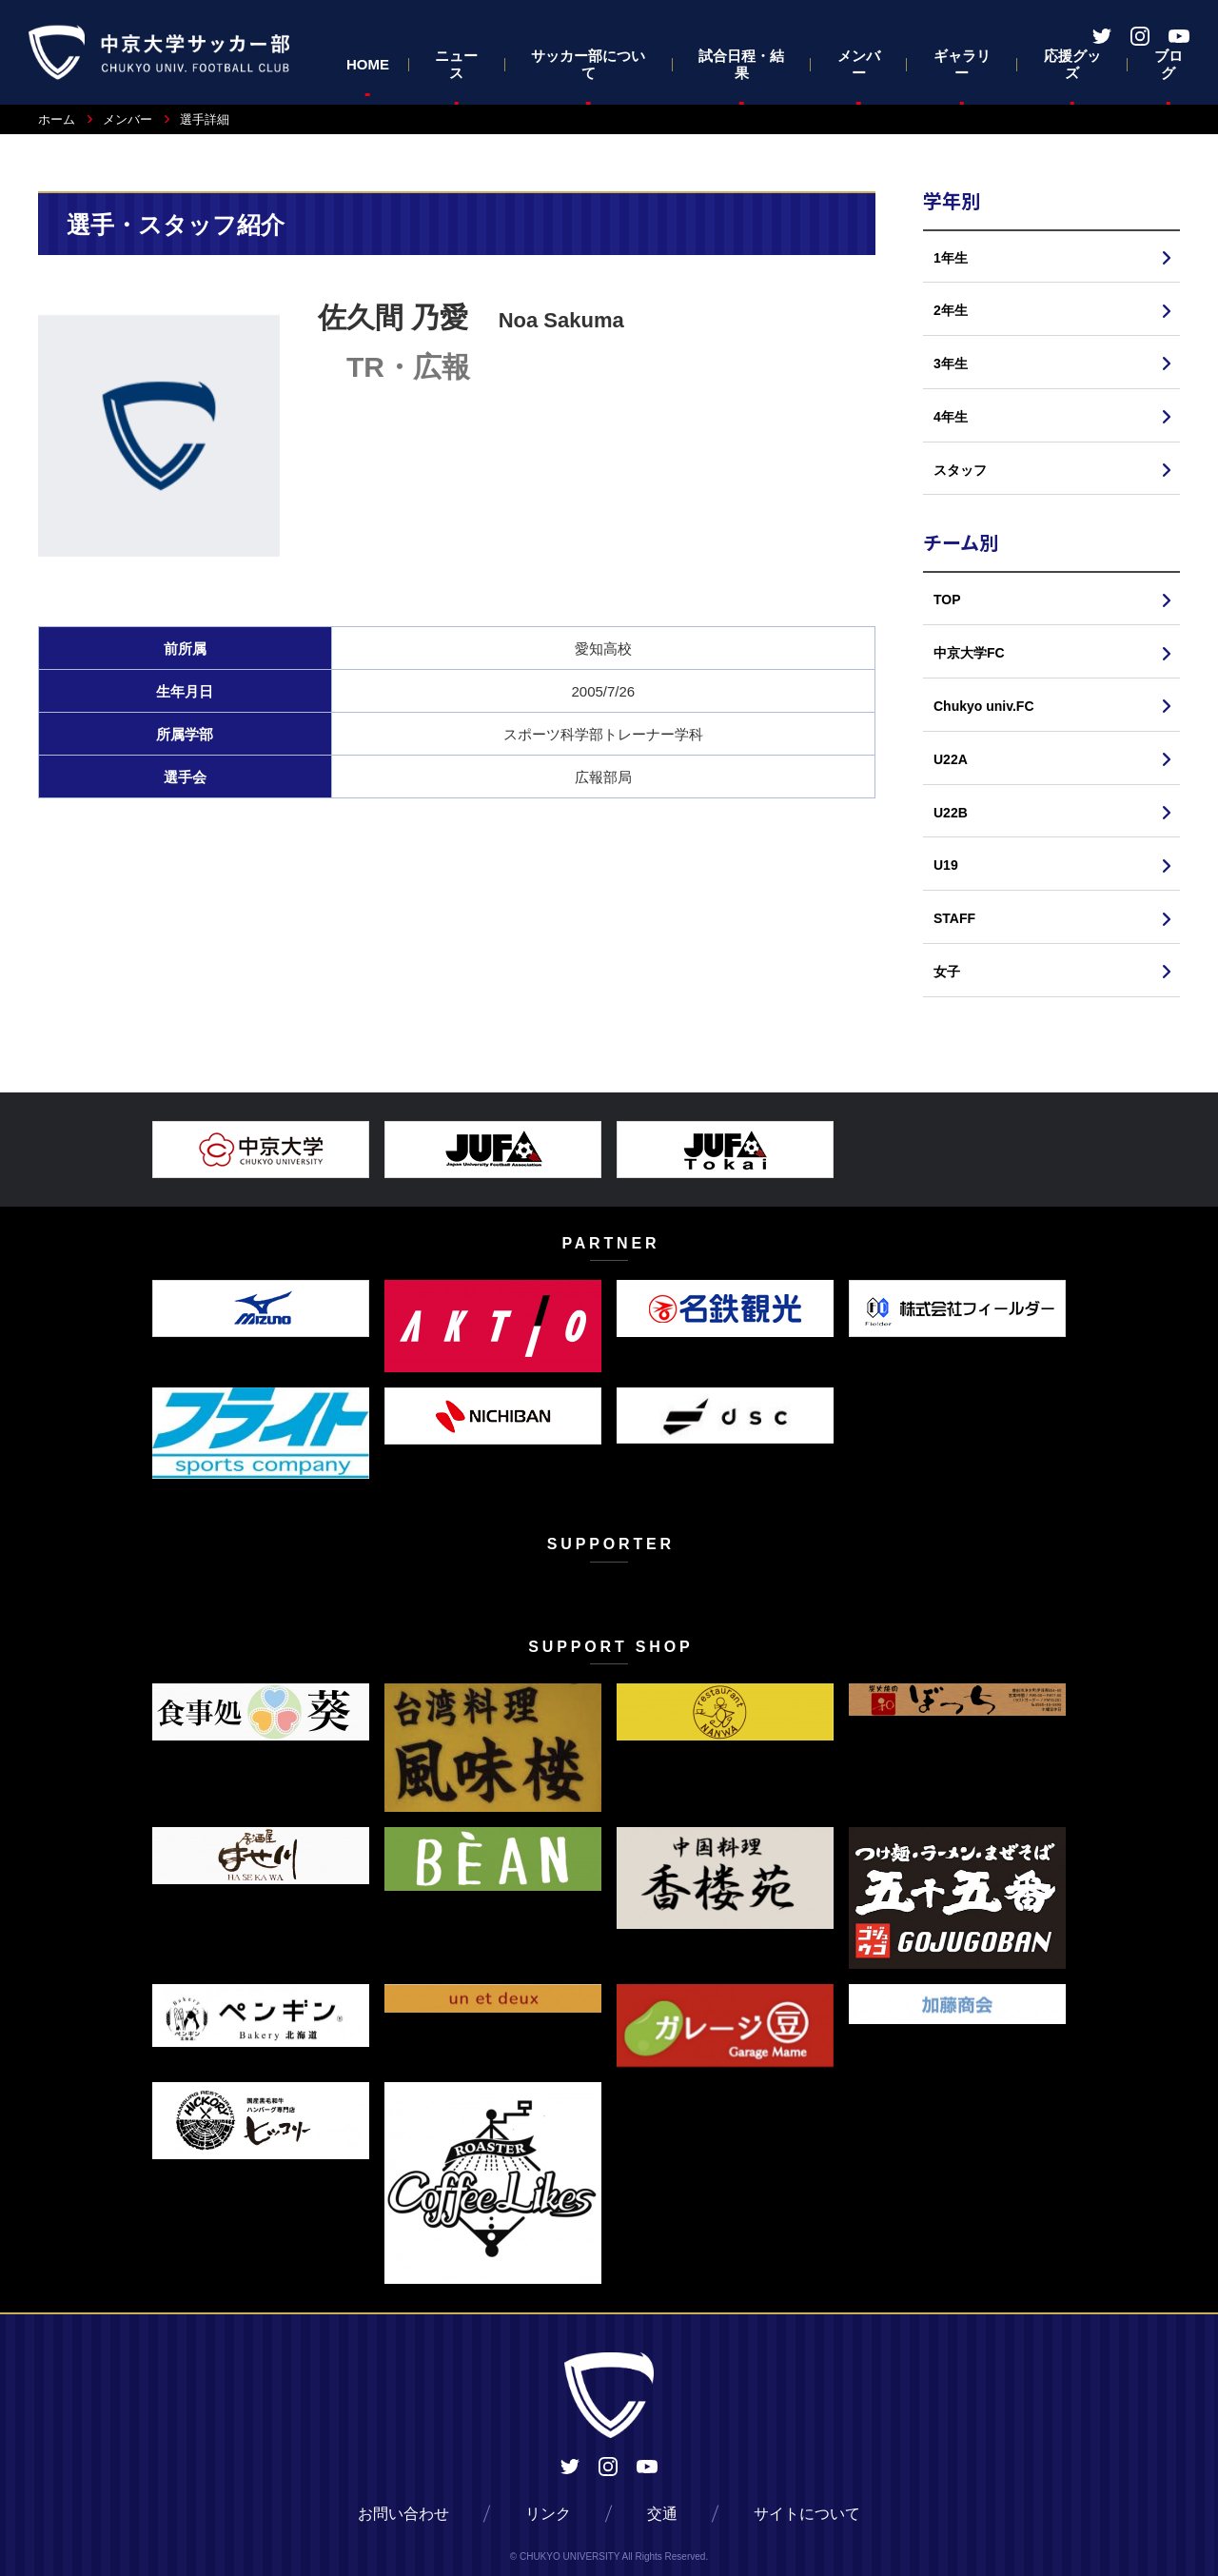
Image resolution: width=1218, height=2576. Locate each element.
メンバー (858, 64)
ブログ (1168, 64)
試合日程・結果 (741, 64)
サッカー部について (588, 64)
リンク (548, 2514)
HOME (367, 64)
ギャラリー (962, 64)
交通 (662, 2514)
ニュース (456, 64)
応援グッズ (1072, 64)
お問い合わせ (403, 2514)
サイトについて (807, 2514)
